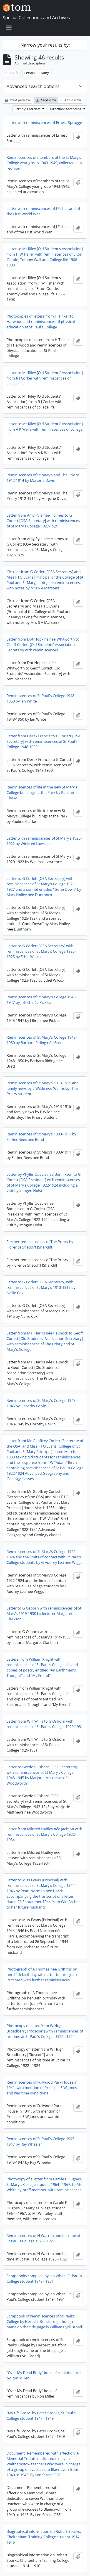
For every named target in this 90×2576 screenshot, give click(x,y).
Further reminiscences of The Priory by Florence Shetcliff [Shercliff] (40, 1244)
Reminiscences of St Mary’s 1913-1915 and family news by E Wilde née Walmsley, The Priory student (43, 1088)
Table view (70, 100)
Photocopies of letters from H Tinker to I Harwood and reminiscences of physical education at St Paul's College (41, 322)
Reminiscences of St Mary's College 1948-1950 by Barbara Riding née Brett (42, 1040)
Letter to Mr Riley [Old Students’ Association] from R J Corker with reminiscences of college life (45, 378)
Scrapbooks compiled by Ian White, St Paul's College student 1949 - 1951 (44, 2278)
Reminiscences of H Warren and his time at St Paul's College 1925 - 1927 (43, 2238)
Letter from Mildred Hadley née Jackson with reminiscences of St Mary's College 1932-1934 (44, 1834)
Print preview (17, 100)
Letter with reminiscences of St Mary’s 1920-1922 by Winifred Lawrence (44, 841)
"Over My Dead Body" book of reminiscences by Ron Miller (44, 2375)
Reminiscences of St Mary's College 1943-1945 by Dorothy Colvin (42, 1403)
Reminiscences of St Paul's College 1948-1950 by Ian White (41, 698)
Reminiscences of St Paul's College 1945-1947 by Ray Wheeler (41, 2141)
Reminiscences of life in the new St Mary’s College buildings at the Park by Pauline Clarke (42, 792)
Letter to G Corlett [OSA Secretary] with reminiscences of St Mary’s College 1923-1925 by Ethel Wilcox (41, 951)
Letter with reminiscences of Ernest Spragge (44, 122)
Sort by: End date (28, 109)
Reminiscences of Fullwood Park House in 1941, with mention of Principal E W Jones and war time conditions (42, 2088)
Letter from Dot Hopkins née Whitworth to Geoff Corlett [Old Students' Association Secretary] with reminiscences (43, 645)
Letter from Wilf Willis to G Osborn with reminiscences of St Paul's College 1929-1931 (45, 1724)
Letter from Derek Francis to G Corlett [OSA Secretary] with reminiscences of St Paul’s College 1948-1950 (43, 741)
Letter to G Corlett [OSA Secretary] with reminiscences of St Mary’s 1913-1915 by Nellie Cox (41, 1287)
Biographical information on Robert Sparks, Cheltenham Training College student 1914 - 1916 (44, 2537)
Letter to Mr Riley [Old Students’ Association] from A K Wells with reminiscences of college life (45, 429)
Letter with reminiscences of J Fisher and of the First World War (43, 211)
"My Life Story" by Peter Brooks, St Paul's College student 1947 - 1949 (41, 2415)
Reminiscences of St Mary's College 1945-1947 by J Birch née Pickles (42, 1000)
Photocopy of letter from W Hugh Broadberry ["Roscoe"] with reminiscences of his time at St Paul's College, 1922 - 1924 (45, 2031)
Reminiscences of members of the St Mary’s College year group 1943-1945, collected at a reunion (44, 163)
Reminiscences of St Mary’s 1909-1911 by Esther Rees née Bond (41, 1137)
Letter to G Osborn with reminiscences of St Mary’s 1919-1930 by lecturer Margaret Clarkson (44, 1614)
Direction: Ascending (66, 109)
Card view (46, 100)
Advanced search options (33, 86)
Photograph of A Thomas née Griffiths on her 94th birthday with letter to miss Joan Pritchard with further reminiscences (42, 1974)
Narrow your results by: (45, 45)
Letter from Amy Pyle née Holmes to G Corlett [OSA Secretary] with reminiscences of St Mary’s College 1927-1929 (43, 521)
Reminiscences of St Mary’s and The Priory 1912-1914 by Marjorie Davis (43, 477)
